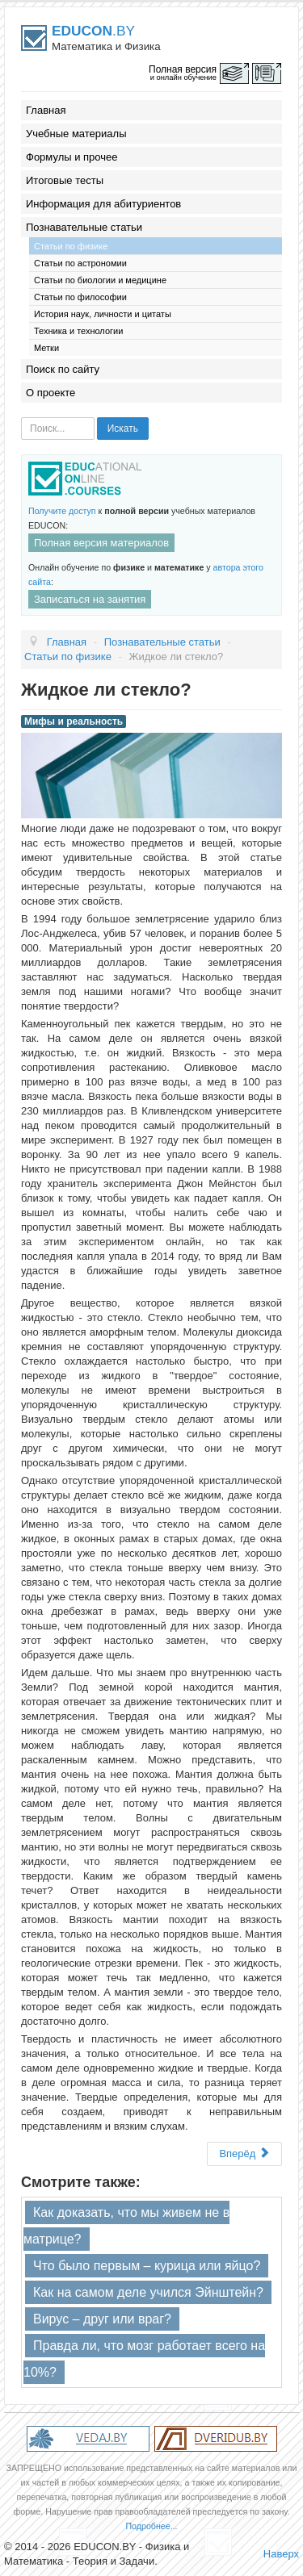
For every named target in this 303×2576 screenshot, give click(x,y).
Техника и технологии (78, 331)
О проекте (50, 393)
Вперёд (244, 2153)
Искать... (21, 417)
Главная (45, 110)
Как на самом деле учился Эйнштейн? (148, 2292)
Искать (122, 428)
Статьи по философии (80, 297)
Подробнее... (151, 2526)
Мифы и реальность (73, 721)
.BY (93, 31)
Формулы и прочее (72, 157)
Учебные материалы (76, 134)
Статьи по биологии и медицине (100, 280)
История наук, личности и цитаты (102, 314)
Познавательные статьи (84, 227)
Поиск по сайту (62, 369)
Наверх (281, 2554)
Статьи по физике (70, 246)
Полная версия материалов (101, 543)
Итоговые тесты (64, 180)
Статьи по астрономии (80, 263)
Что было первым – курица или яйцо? (146, 2266)
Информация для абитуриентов (103, 204)
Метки (46, 348)
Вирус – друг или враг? (102, 2319)
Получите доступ (62, 511)
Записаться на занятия (89, 599)
